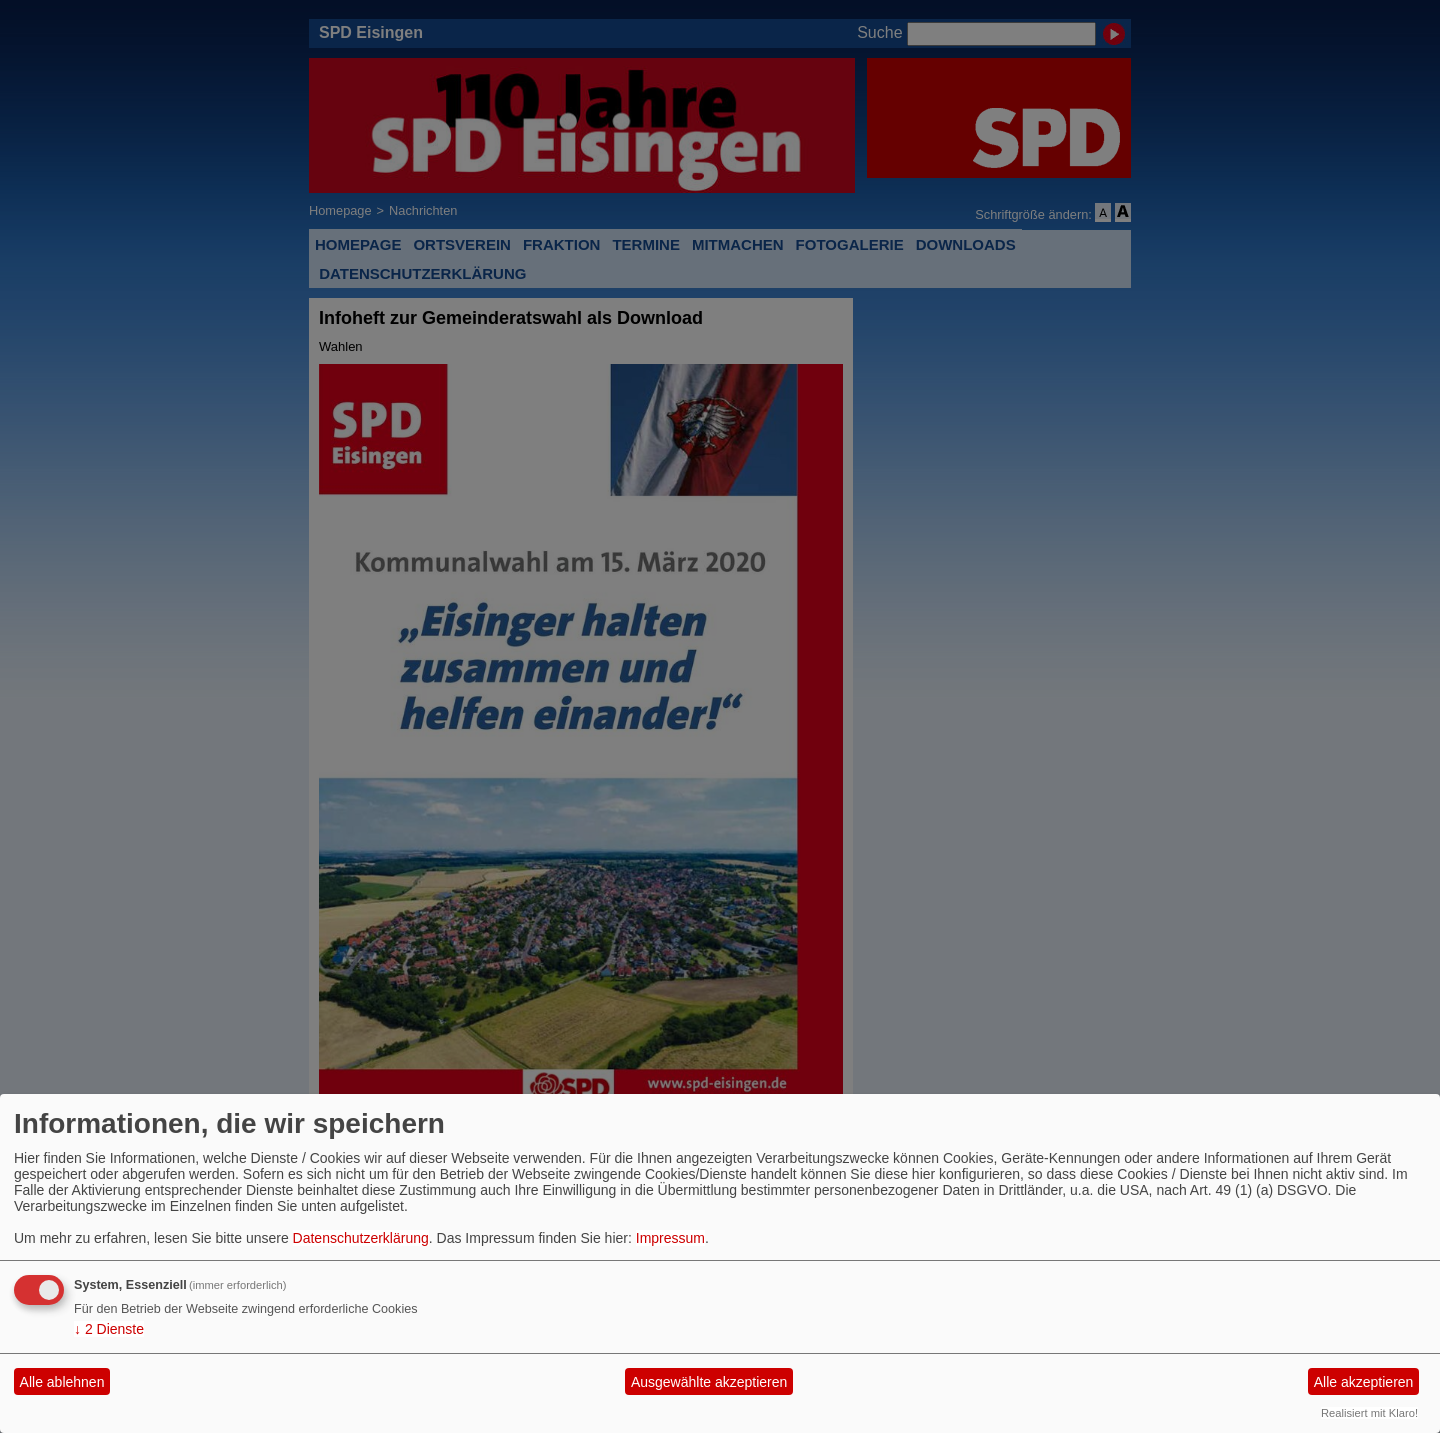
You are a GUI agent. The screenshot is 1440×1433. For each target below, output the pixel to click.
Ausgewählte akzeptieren (709, 1382)
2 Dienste (109, 1329)
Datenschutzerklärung (361, 1238)
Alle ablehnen (62, 1382)
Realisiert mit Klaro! (1369, 1413)
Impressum (670, 1238)
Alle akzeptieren (1364, 1382)
